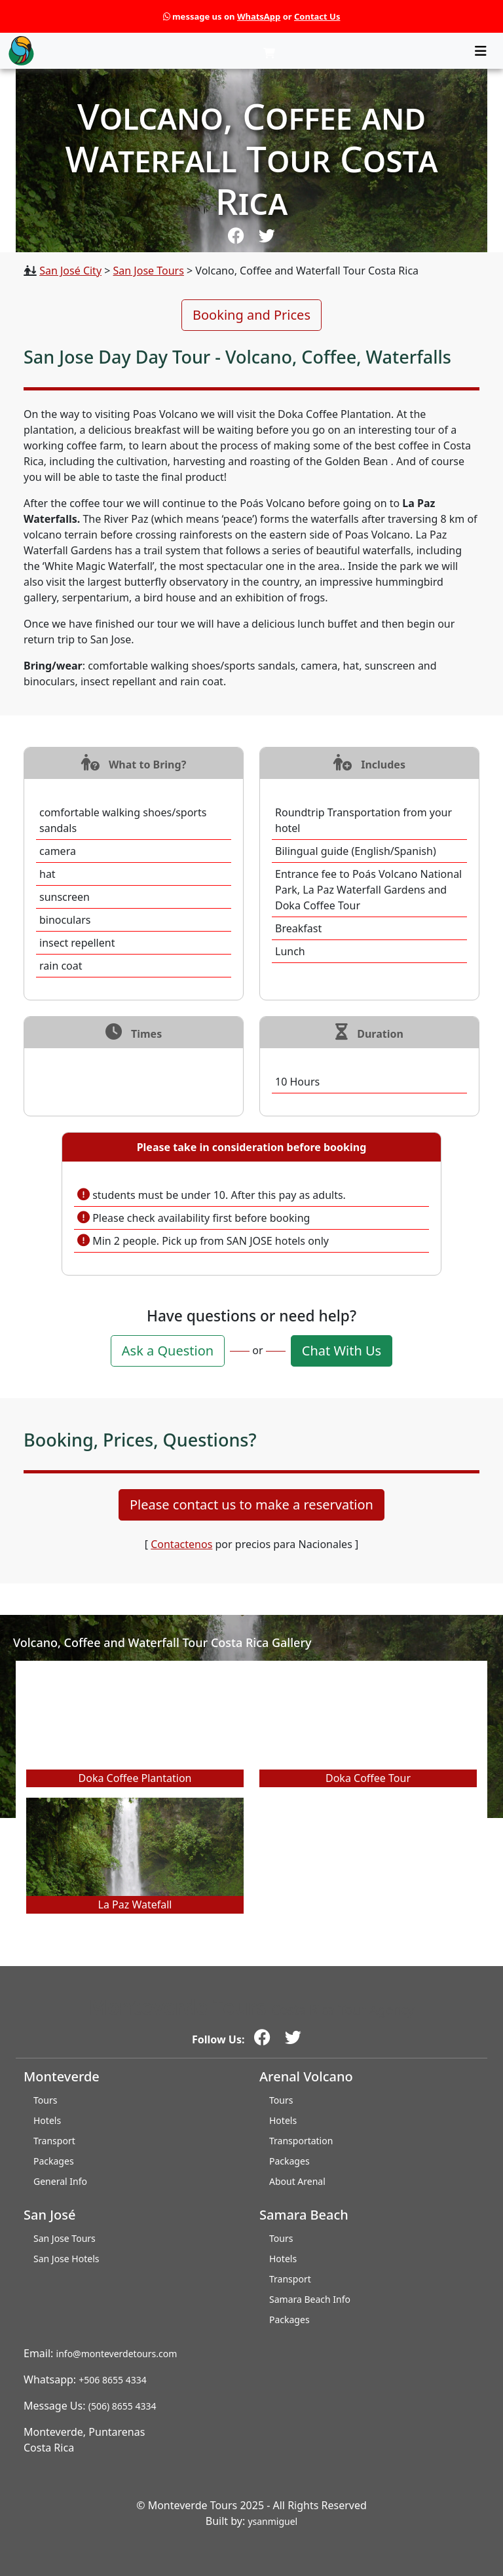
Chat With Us (341, 1350)
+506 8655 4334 (112, 2380)
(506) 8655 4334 (122, 2406)
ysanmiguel (272, 2521)
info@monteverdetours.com (116, 2353)
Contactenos (181, 1544)
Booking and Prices (251, 315)
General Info (60, 2181)
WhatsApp (258, 16)
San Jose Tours (148, 270)
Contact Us (317, 16)
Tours (45, 2100)
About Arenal (297, 2181)
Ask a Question (168, 1350)
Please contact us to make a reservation (251, 1504)
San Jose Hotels (66, 2258)
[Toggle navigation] (480, 51)
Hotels (47, 2120)
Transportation (301, 2140)
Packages (53, 2161)
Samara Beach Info (309, 2299)
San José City (70, 270)
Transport (54, 2140)
